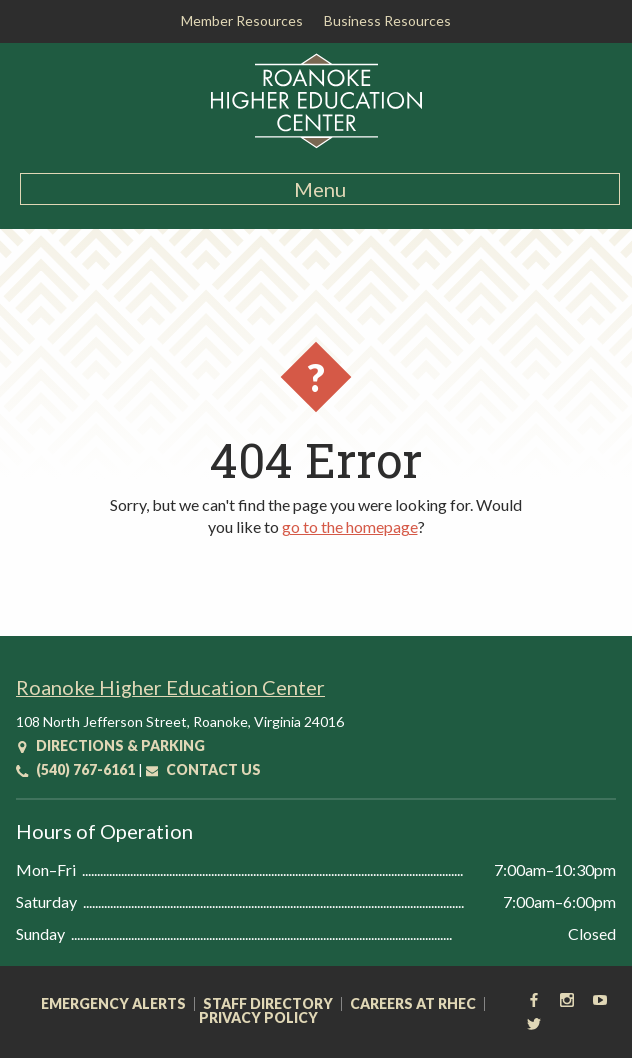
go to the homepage (350, 526)
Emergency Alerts (113, 1004)
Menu (320, 189)
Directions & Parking (110, 745)
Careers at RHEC (413, 1004)
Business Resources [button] (387, 20)
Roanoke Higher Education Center (170, 687)
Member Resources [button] (242, 20)
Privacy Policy (258, 1018)
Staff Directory (268, 1004)
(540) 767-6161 (75, 769)
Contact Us (203, 769)
